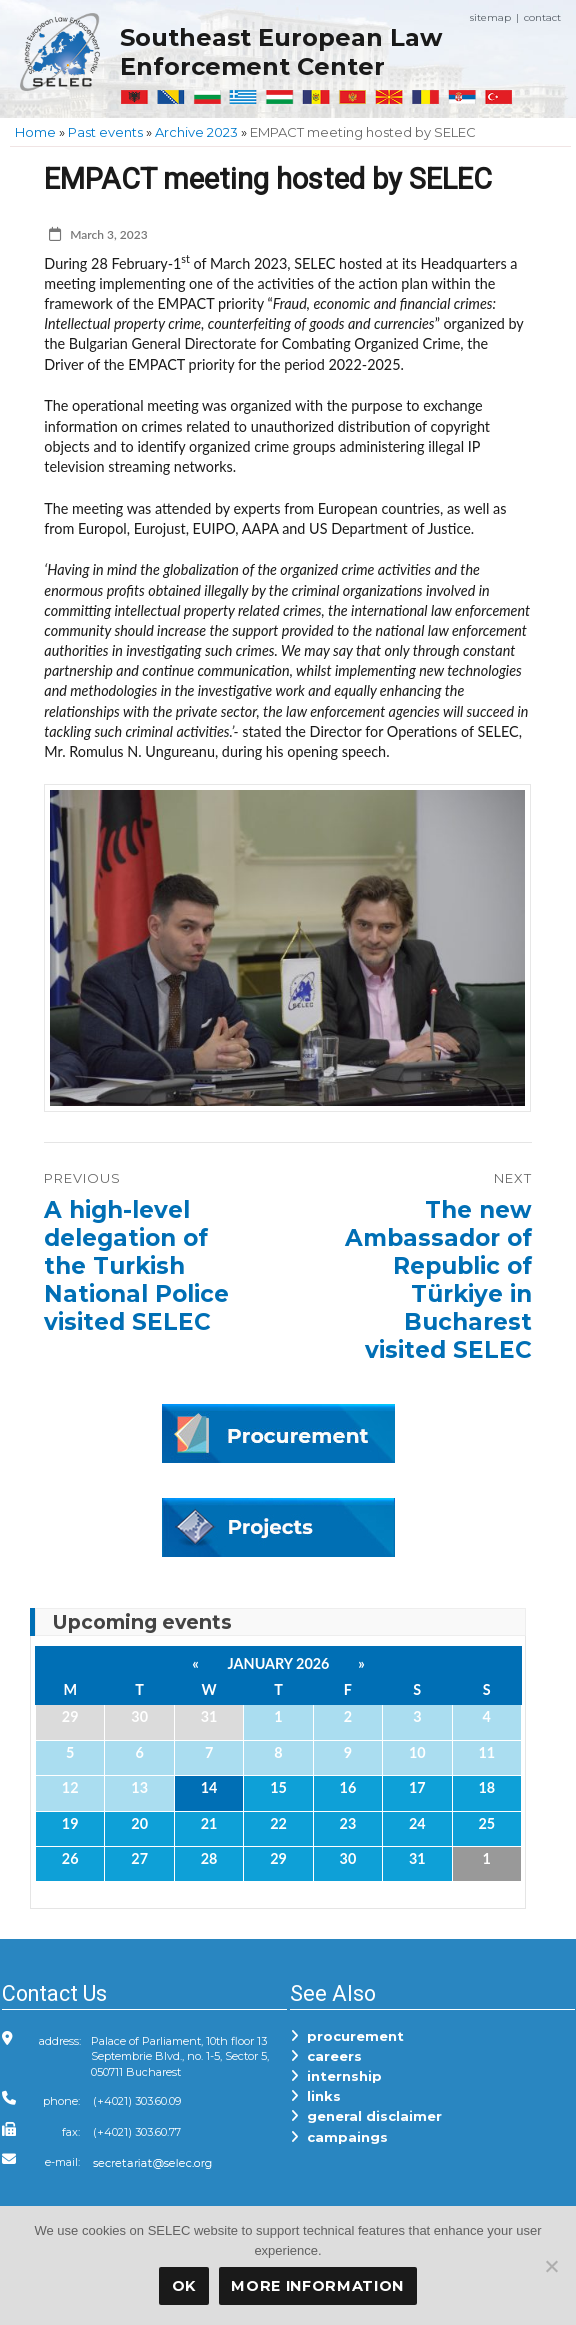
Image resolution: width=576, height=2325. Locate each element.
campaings (339, 2137)
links (315, 2096)
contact (542, 17)
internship (336, 2076)
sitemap (490, 17)
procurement (347, 2036)
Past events (105, 132)
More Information (317, 2286)
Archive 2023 (196, 132)
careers (326, 2056)
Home (35, 132)
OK (184, 2286)
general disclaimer (366, 2116)
